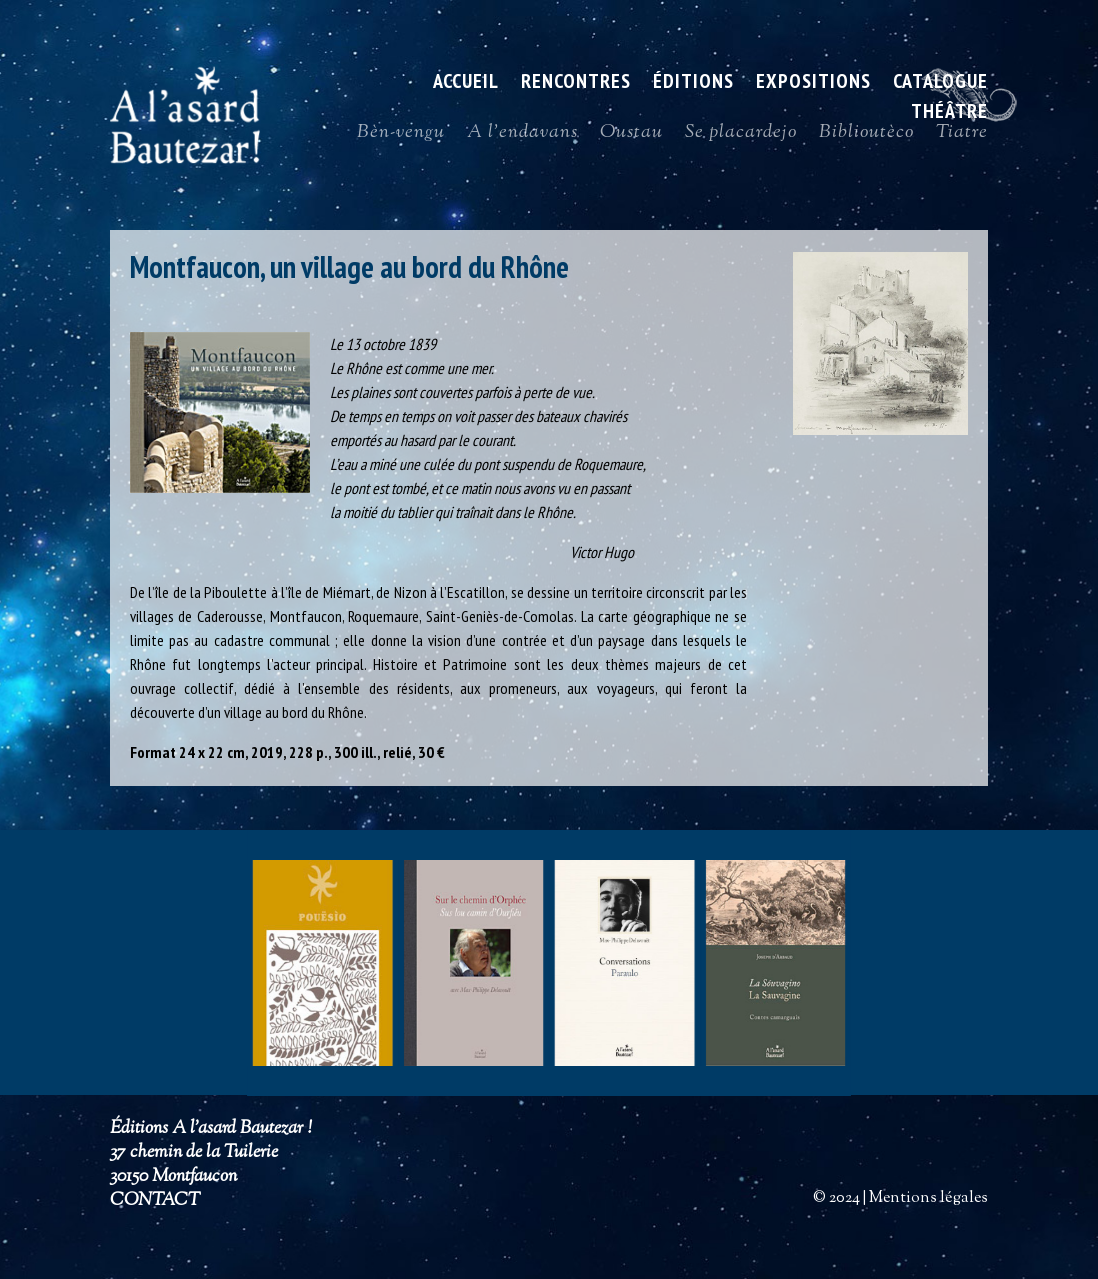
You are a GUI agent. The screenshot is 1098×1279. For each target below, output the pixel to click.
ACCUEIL (466, 84)
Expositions (813, 84)
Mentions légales (928, 1198)
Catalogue (940, 84)
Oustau (631, 137)
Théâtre (949, 114)
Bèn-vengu (401, 137)
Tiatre (962, 137)
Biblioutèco (866, 137)
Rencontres (576, 84)
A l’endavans (522, 137)
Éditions (693, 84)
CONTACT (155, 1201)
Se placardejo (741, 137)
